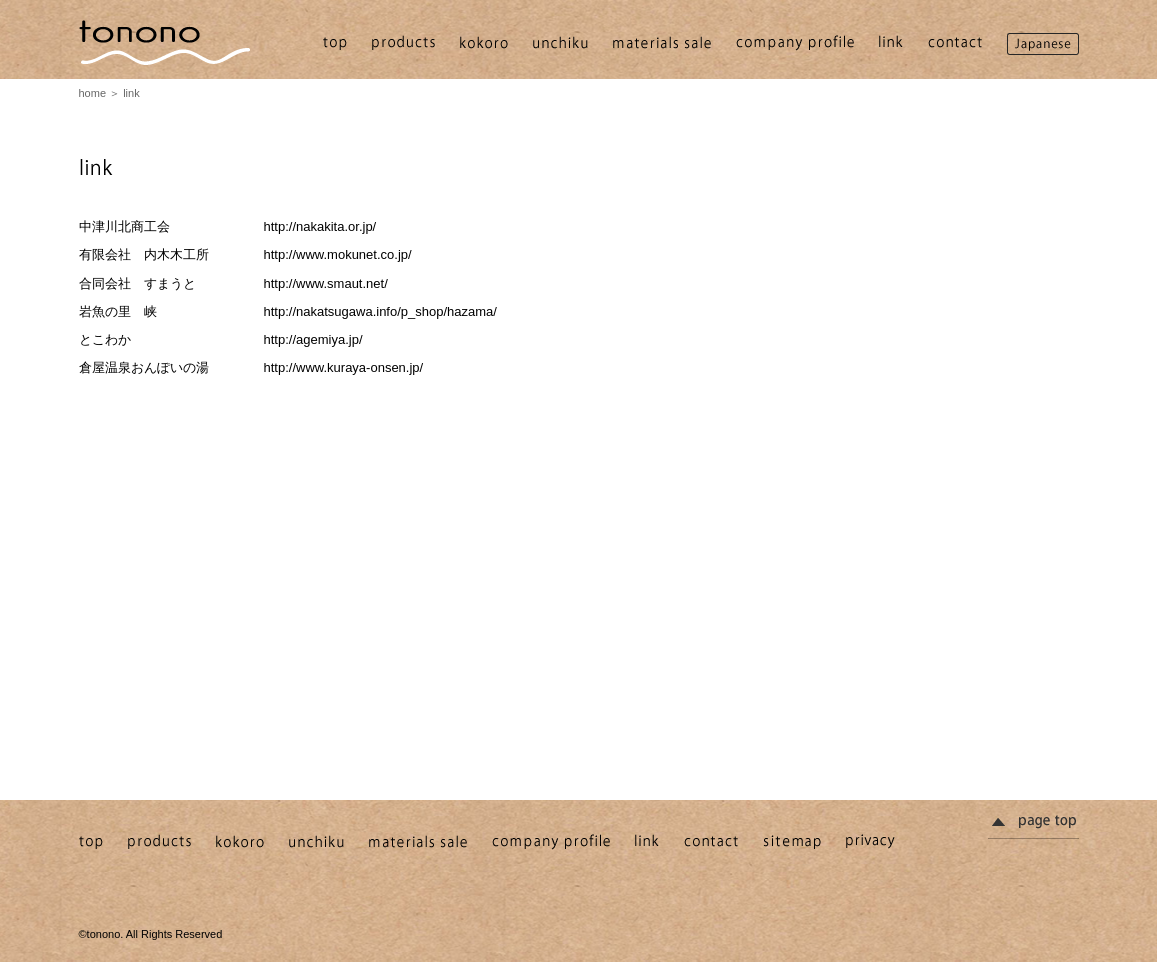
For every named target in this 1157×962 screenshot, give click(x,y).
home (93, 93)
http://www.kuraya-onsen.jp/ (344, 367)
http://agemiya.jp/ (313, 339)
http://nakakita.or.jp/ (320, 226)
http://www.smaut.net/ (326, 283)
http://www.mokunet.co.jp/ (338, 254)
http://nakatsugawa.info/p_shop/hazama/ (380, 311)
